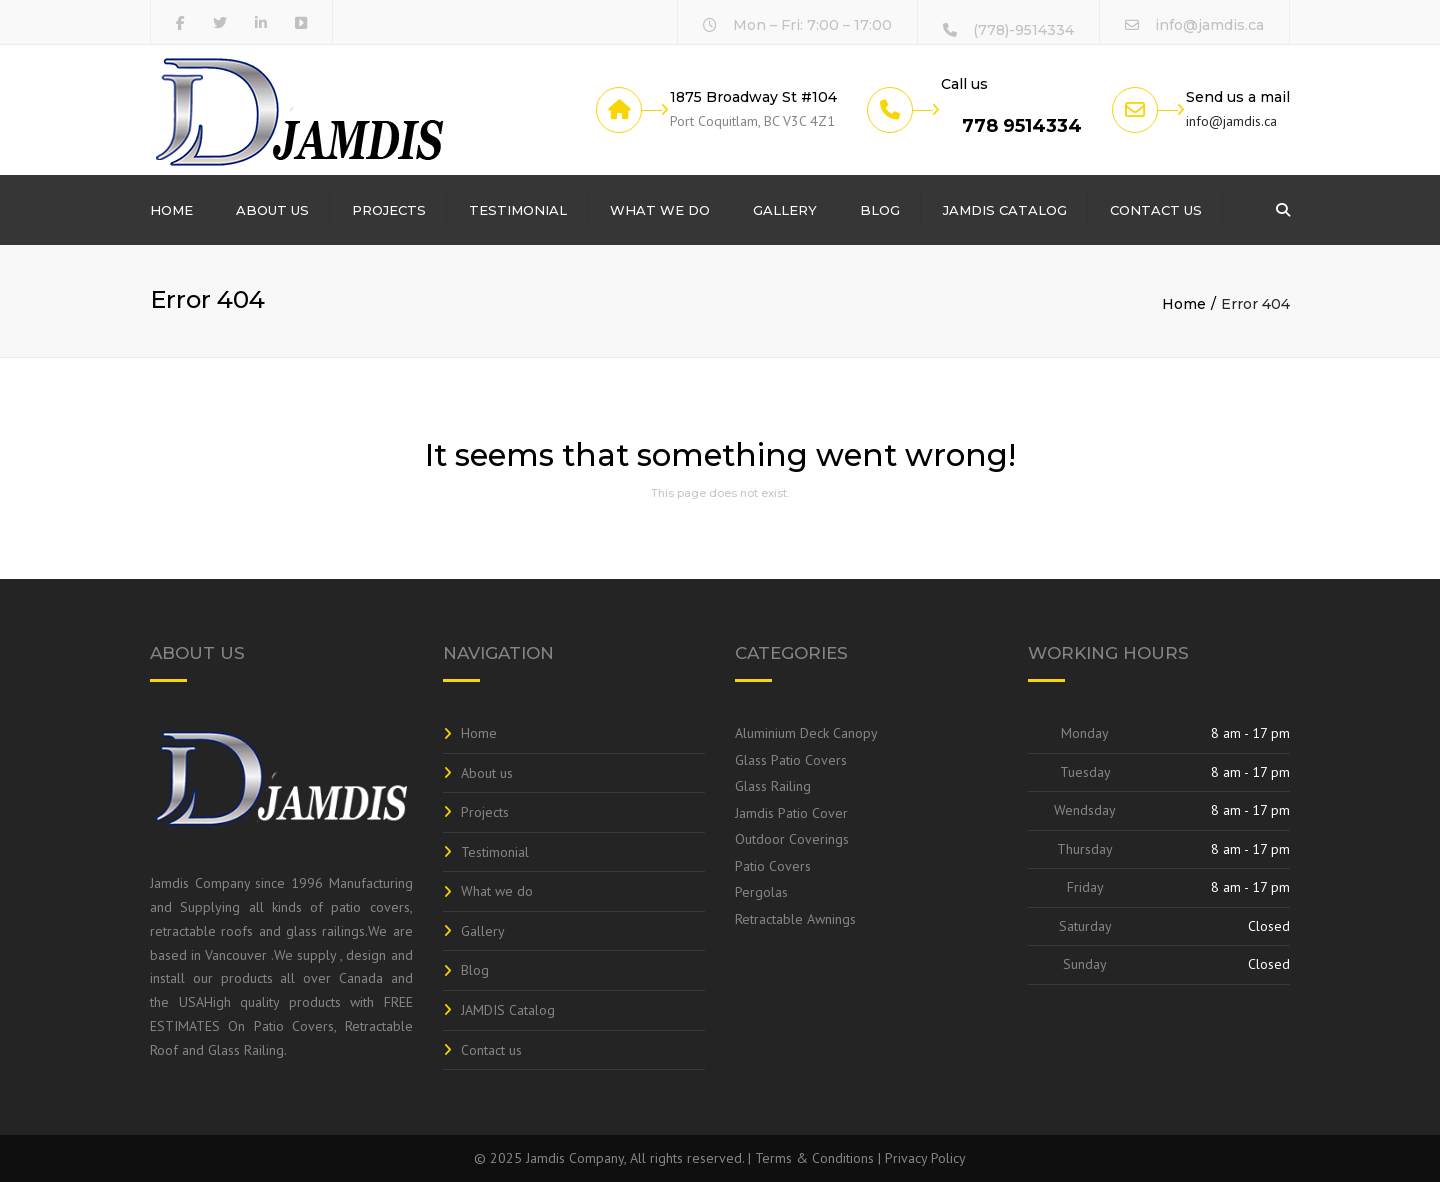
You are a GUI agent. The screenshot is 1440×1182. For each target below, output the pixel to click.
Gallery (785, 210)
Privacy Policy (925, 1158)
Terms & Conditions (814, 1158)
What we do (660, 210)
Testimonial (518, 210)
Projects (389, 210)
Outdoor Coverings (792, 839)
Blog (880, 210)
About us (272, 210)
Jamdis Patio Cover (791, 813)
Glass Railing (773, 786)
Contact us (1156, 210)
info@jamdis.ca (1209, 25)
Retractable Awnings (795, 919)
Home (171, 210)
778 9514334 (1022, 126)
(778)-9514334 (1023, 30)
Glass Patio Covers (791, 760)
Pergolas (761, 892)
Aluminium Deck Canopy (806, 733)
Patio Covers (773, 866)
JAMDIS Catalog (1005, 210)
